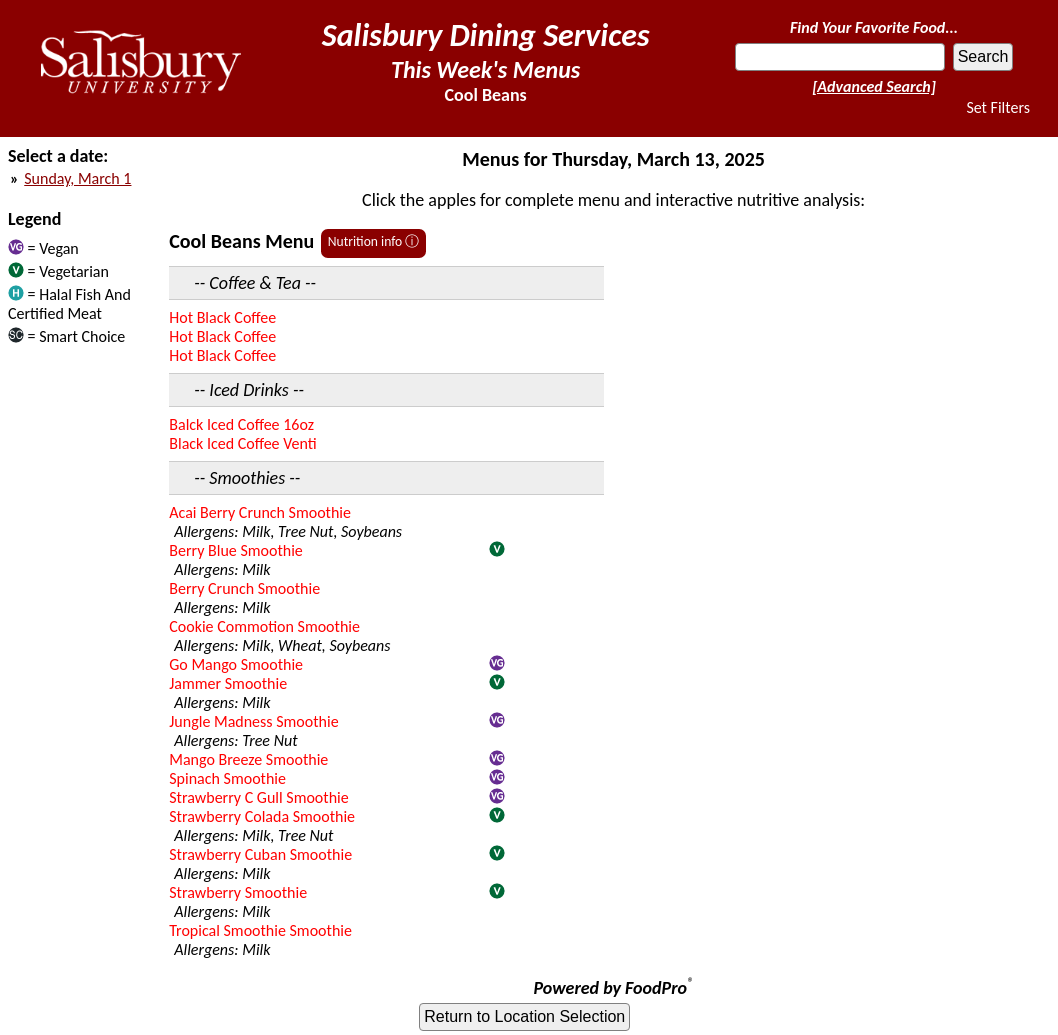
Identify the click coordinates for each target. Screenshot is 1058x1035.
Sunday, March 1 (77, 178)
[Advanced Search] (874, 86)
